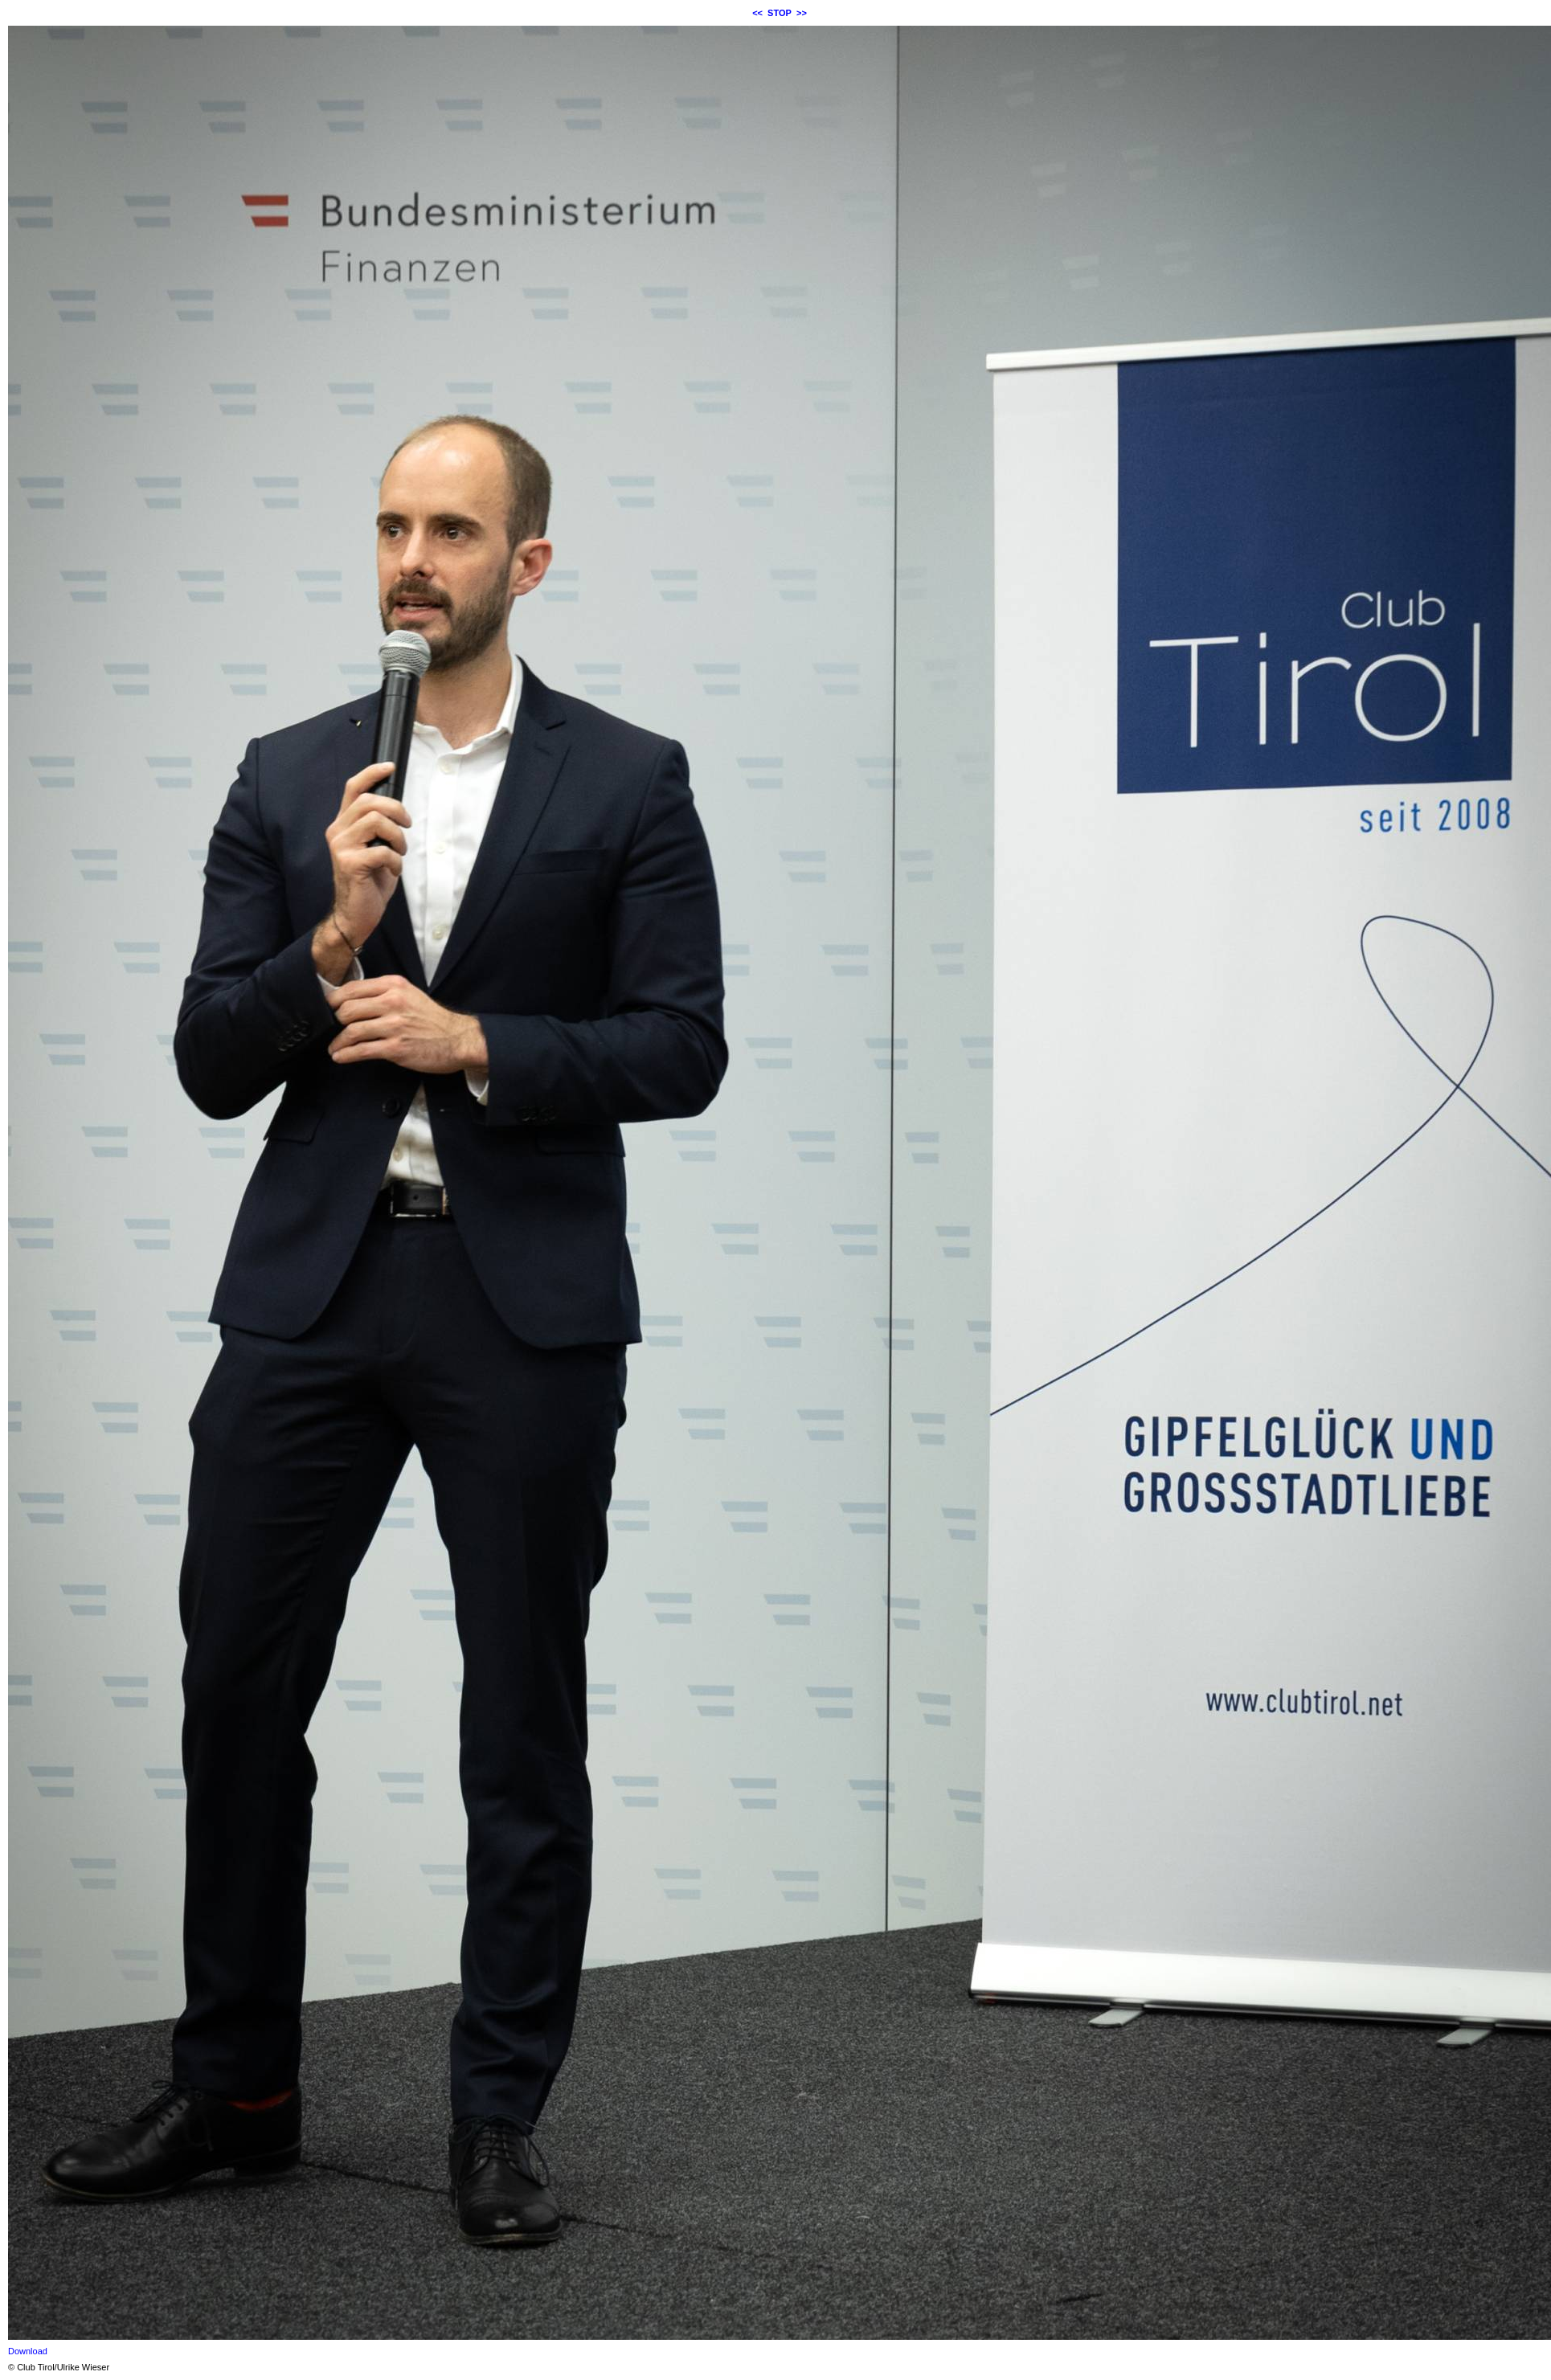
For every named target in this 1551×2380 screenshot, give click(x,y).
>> (801, 13)
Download (27, 2351)
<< (757, 13)
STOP (779, 13)
